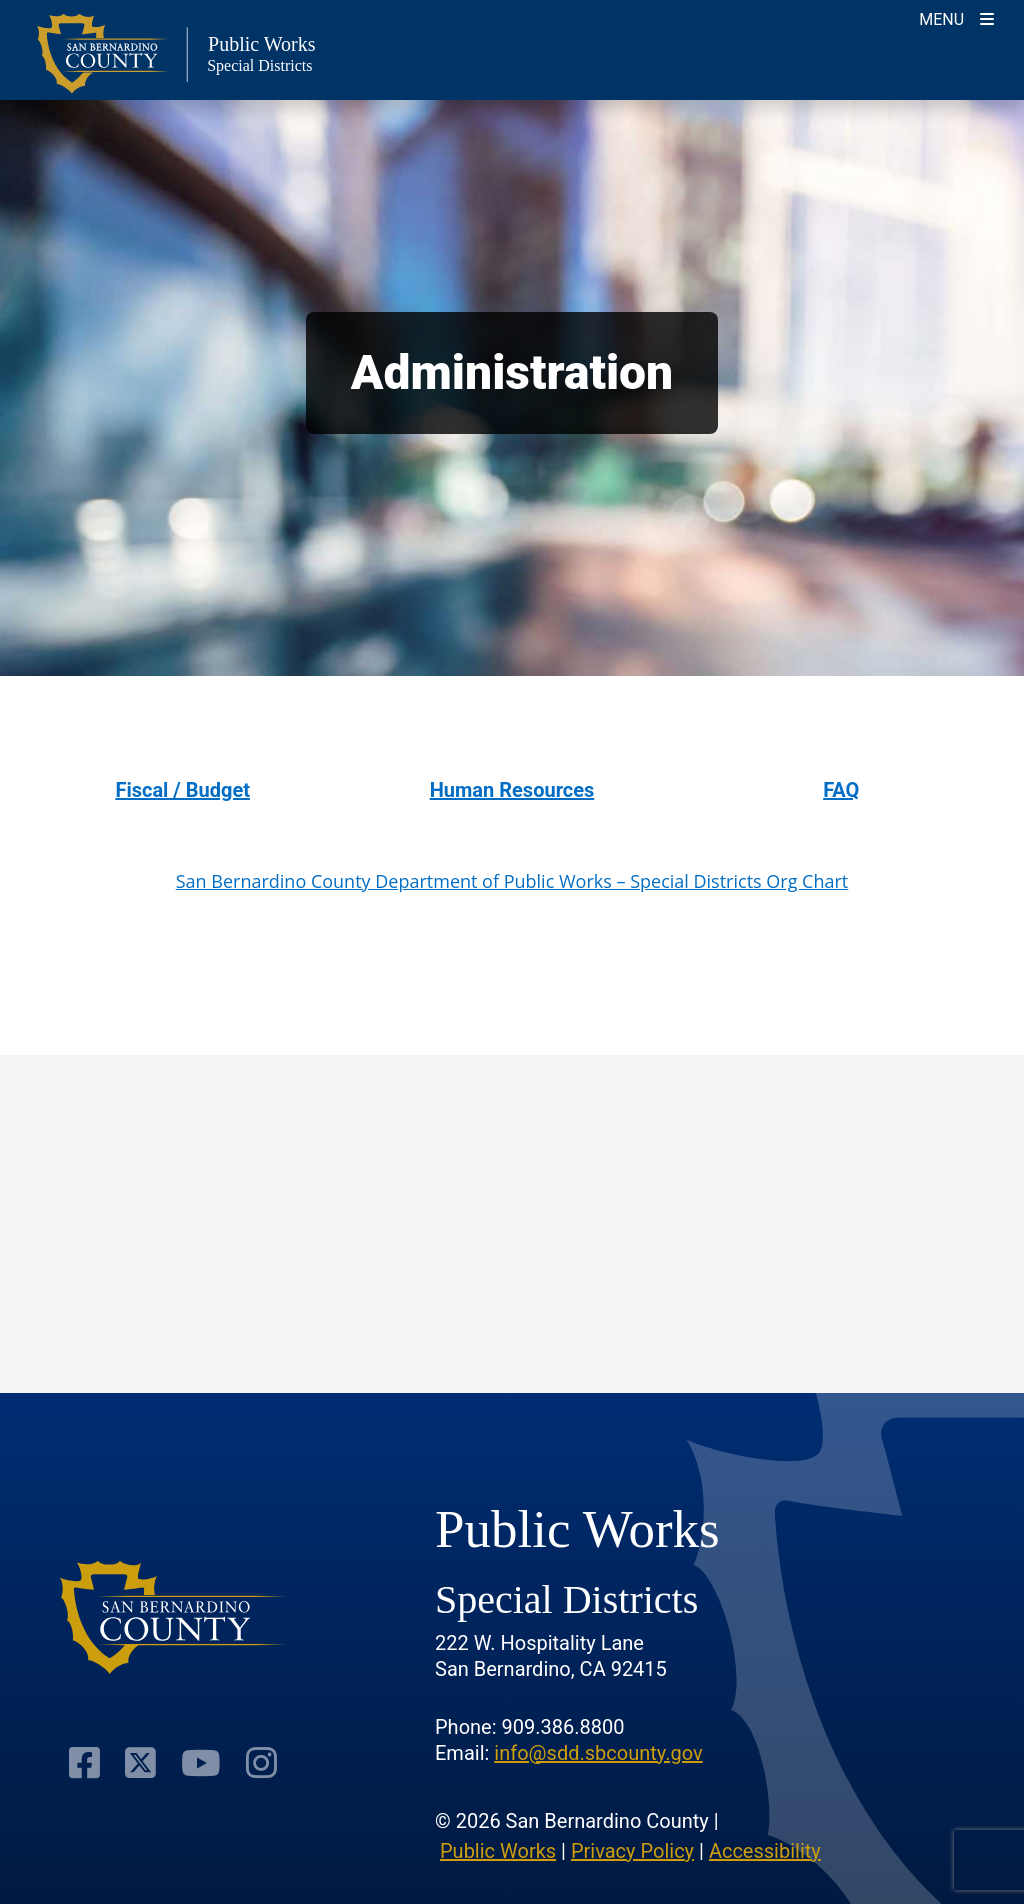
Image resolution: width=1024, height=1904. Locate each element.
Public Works (498, 1851)
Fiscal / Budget (182, 790)
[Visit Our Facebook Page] (84, 1762)
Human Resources (512, 790)
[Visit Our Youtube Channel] (201, 1762)
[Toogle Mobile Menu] (956, 17)
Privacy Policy (632, 1851)
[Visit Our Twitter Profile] (140, 1762)
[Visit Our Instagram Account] (261, 1762)
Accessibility (765, 1851)
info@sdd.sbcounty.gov (598, 1753)
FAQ (841, 790)
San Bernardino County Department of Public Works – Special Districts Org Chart (512, 881)
